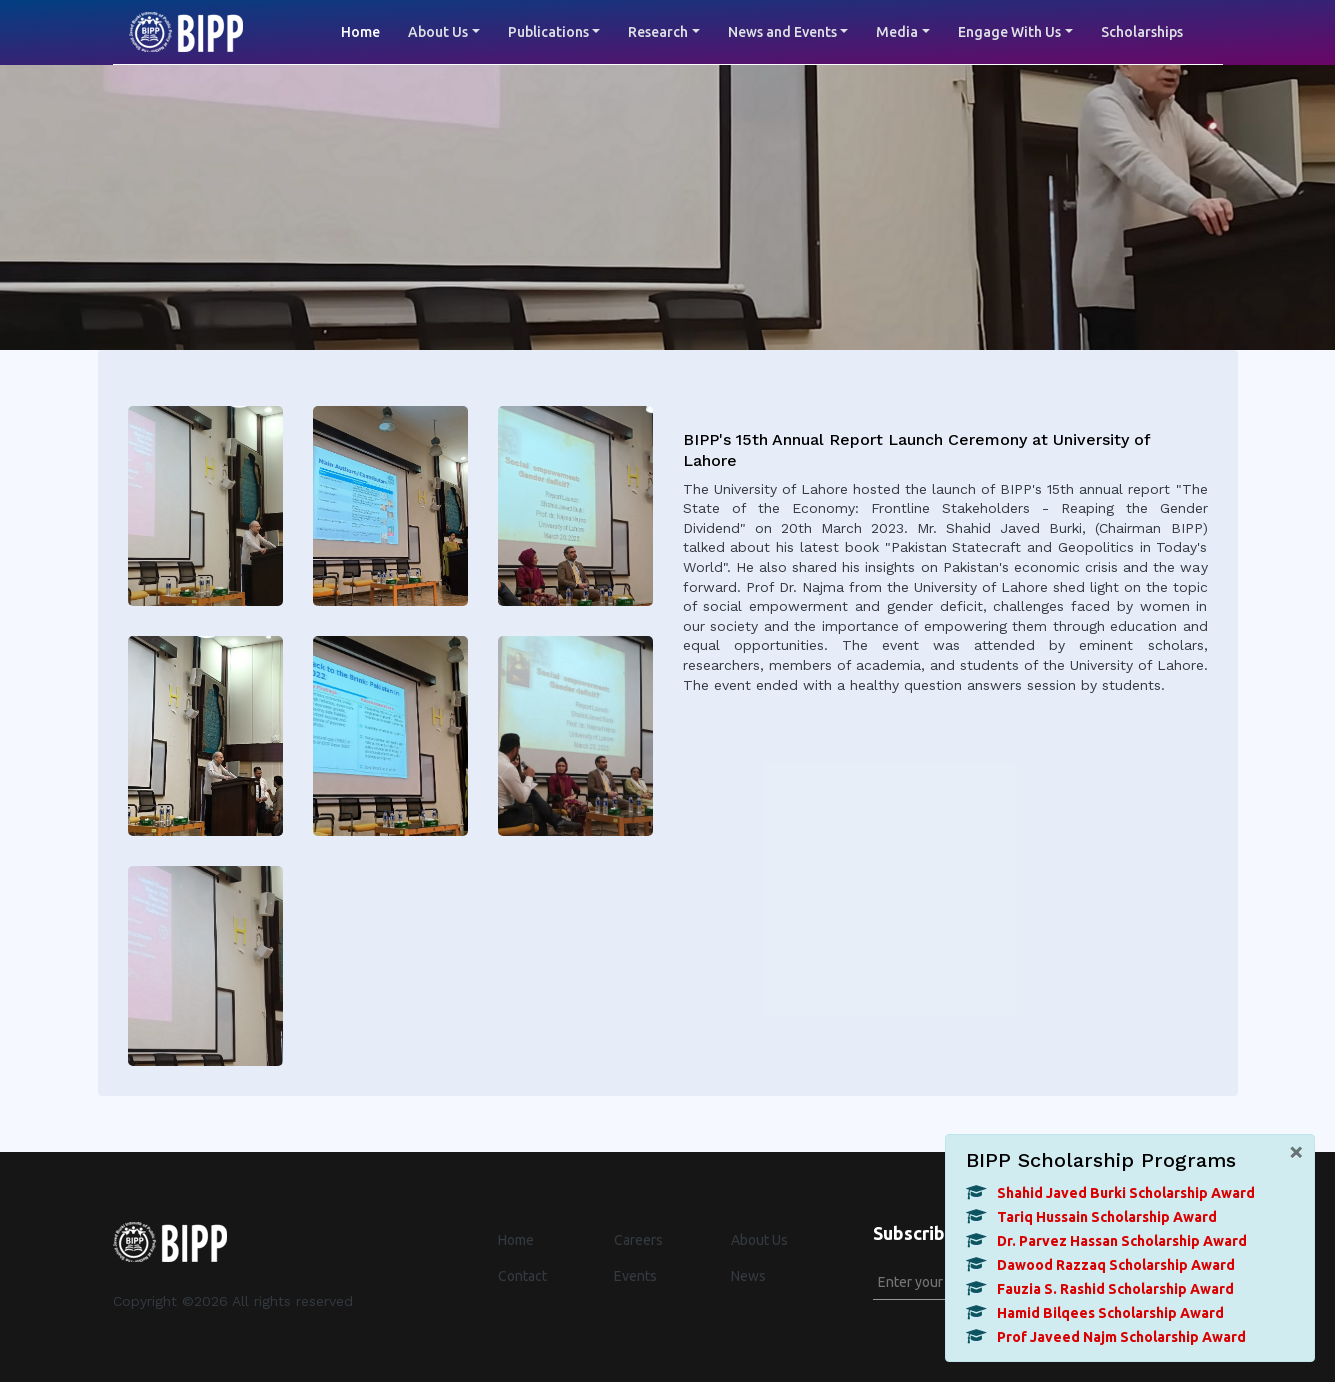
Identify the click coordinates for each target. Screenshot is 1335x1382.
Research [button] (658, 32)
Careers (638, 1240)
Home (367, 30)
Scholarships (1142, 32)
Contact (522, 1276)
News (748, 1276)
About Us (759, 1240)
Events (635, 1276)
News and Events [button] (782, 32)
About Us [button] (438, 32)
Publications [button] (548, 32)
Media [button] (897, 32)
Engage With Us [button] (1009, 32)
